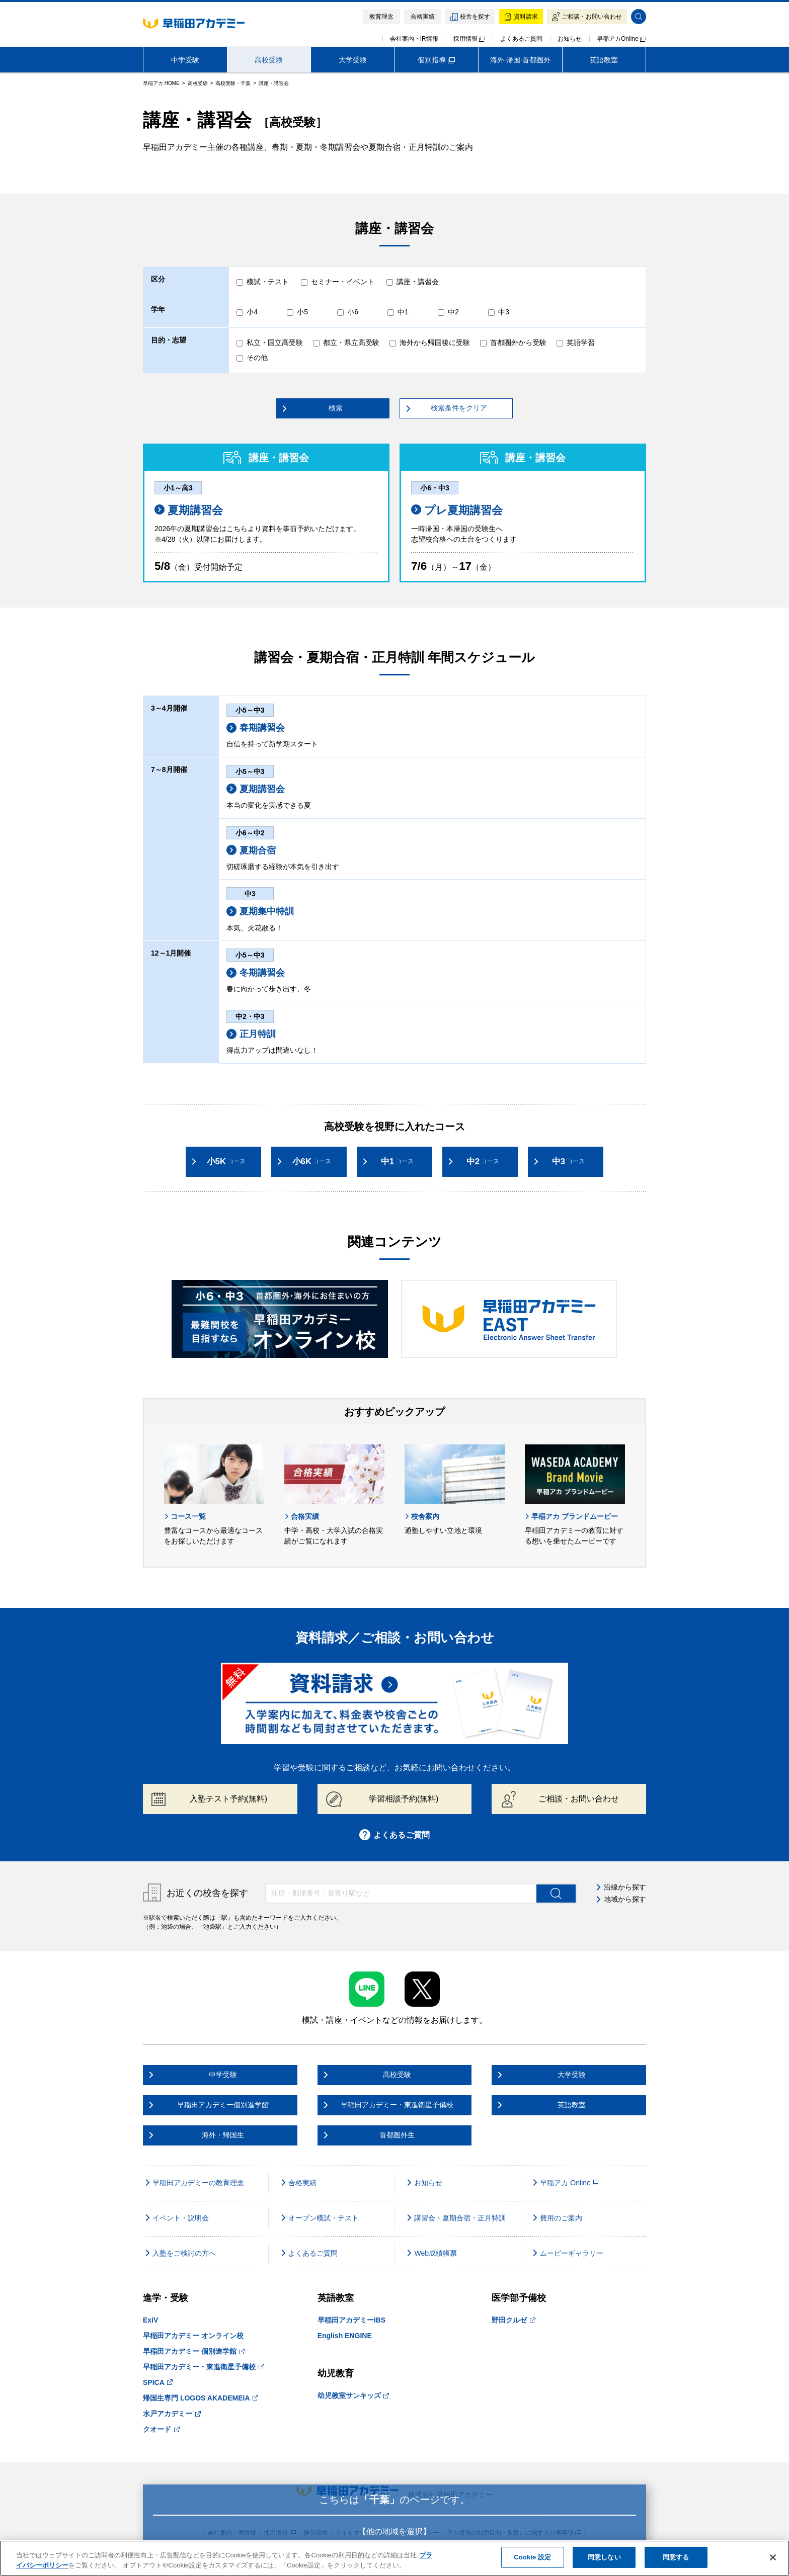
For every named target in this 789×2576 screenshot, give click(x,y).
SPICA (158, 2382)
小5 (302, 312)
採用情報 (469, 38)
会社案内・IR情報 (414, 38)
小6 (352, 312)
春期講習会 (255, 728)
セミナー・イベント (342, 282)
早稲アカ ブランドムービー (571, 1516)
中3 (503, 312)
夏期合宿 (251, 850)
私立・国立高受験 (275, 342)
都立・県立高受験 (351, 342)
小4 (252, 312)
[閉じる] (773, 2557)
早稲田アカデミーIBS (351, 2320)
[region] (394, 2558)
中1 (403, 312)
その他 (257, 358)
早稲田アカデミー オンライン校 (193, 2336)
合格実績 (301, 1516)
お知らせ (570, 38)
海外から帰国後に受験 (435, 342)
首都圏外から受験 (518, 342)
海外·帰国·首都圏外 (520, 60)
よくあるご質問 (521, 38)
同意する (676, 2557)
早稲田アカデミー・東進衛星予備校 (203, 2367)
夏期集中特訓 (260, 911)
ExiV (150, 2320)
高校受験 (269, 60)
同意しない (604, 2557)
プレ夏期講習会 (457, 510)
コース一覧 (185, 1516)
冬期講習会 (255, 973)
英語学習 (581, 342)
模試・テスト (268, 282)
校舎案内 (422, 1516)
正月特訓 (251, 1034)
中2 (453, 312)
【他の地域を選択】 (394, 2531)
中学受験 (185, 60)
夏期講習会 (188, 510)
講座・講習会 (418, 282)
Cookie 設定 (532, 2557)
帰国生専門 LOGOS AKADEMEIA (200, 2398)
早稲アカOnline (621, 38)
